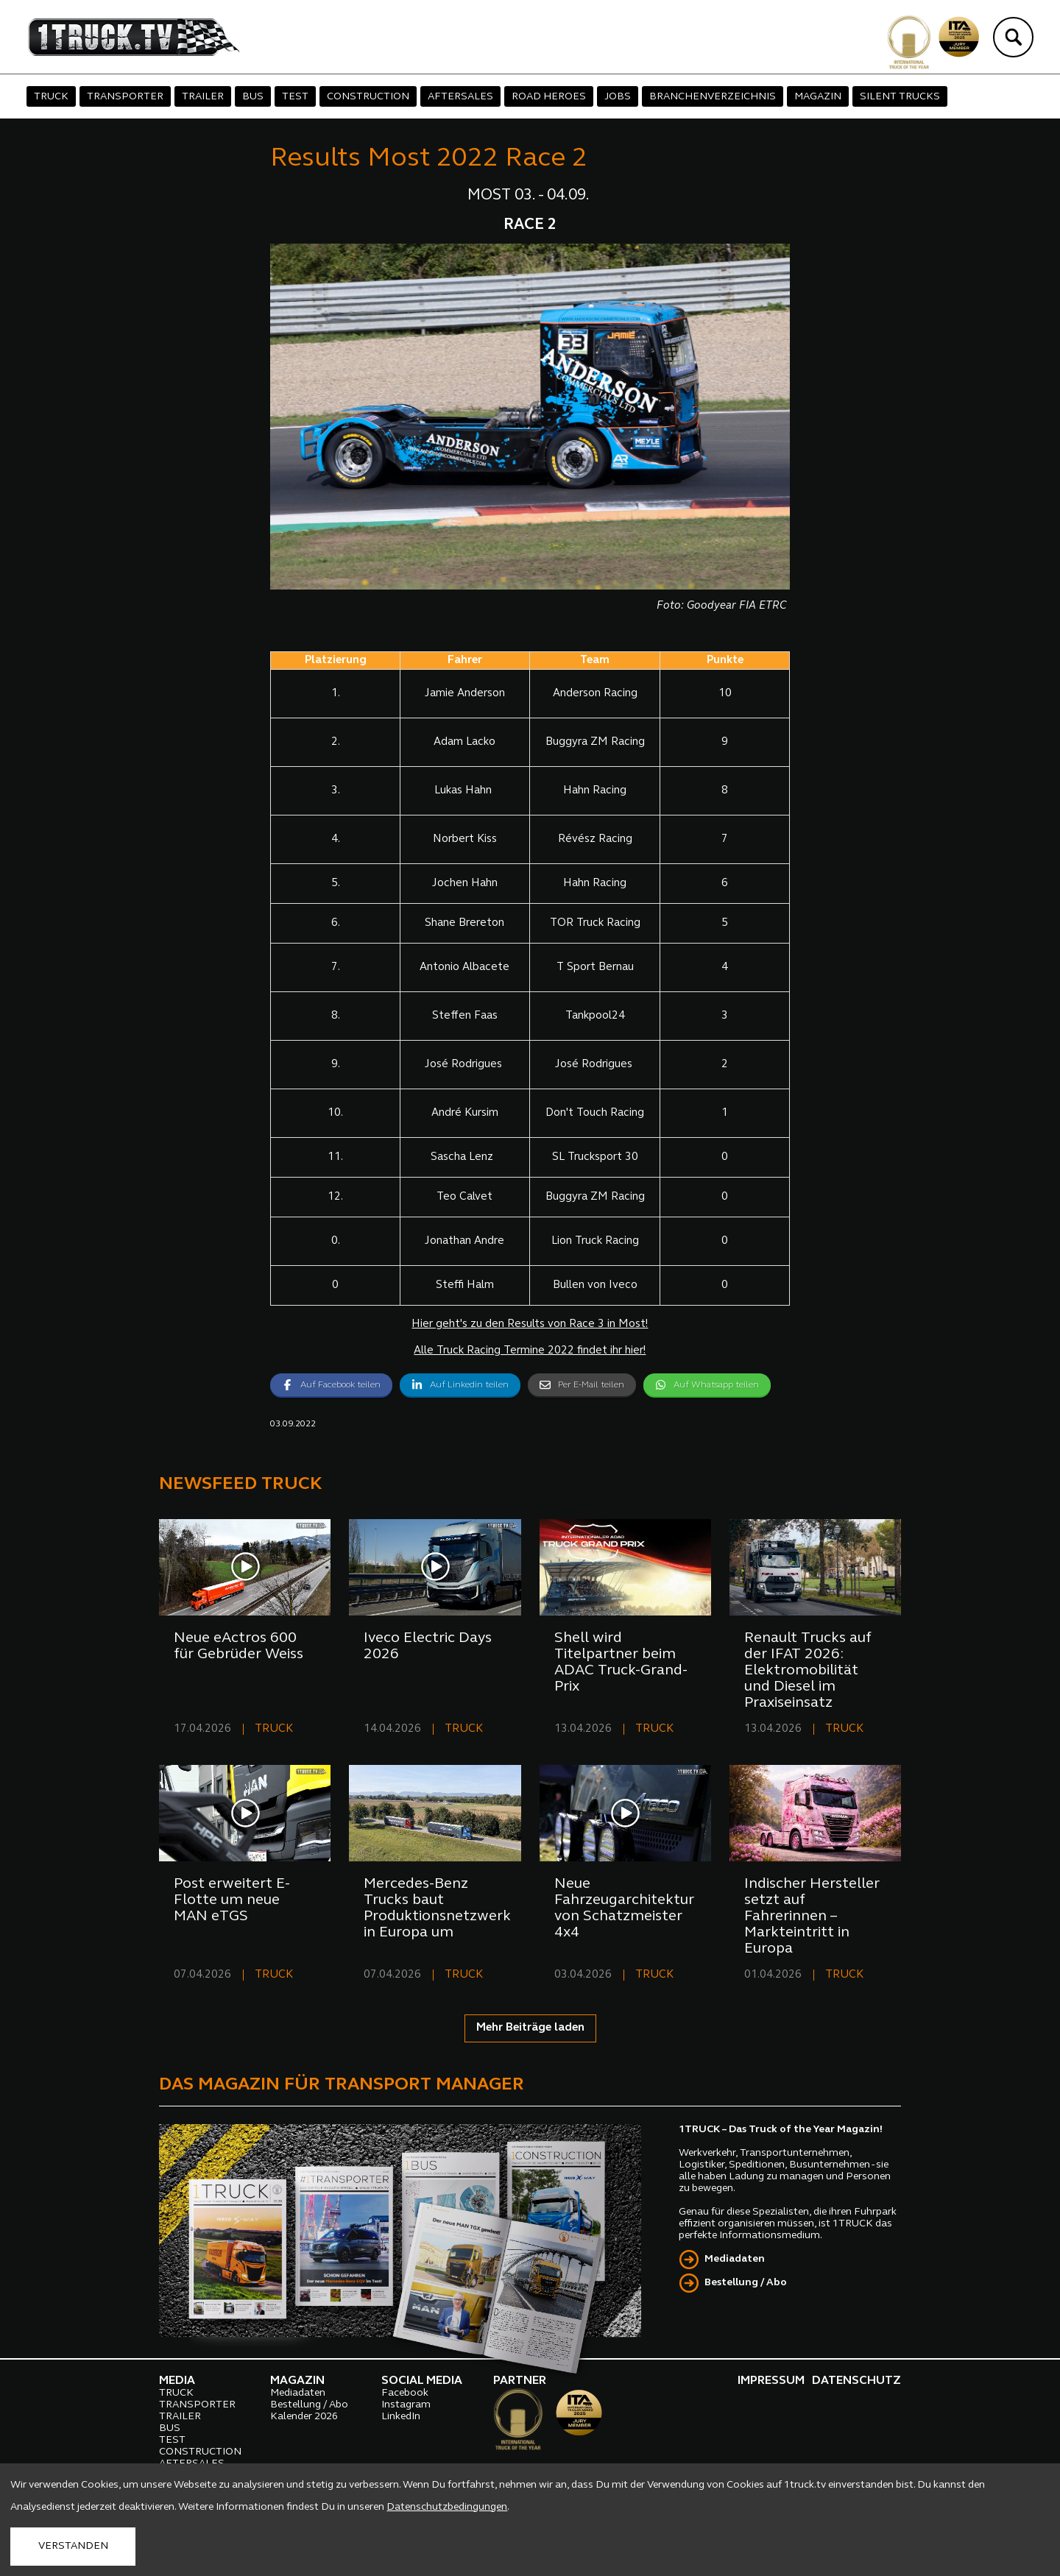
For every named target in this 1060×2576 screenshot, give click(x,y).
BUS (253, 96)
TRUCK (51, 96)
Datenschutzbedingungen (446, 2507)
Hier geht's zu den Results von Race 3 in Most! (529, 1324)
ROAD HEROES (549, 96)
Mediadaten (734, 2259)
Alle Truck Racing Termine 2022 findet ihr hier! (530, 1350)
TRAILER (203, 96)
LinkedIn (400, 2416)
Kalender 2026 (304, 2416)
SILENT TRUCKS (900, 96)
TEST (295, 96)
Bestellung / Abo (745, 2282)
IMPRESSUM (771, 2381)
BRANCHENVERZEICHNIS (712, 96)
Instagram (406, 2404)
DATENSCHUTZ (856, 2381)
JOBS (617, 96)
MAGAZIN (817, 96)
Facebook (404, 2393)
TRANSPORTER (125, 96)
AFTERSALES (460, 96)
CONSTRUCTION (368, 96)
